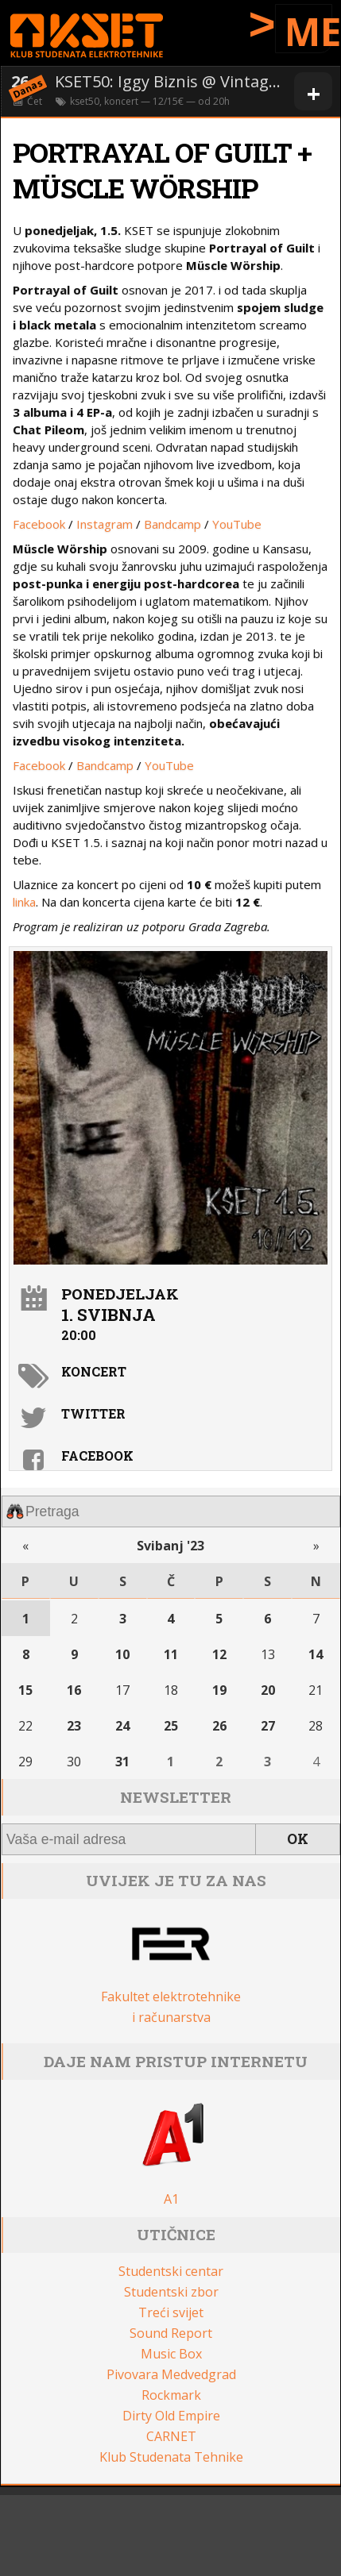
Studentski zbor (171, 2292)
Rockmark (171, 2395)
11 (171, 1654)
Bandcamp (172, 524)
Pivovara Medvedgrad (171, 2374)
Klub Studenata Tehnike (171, 2457)
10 (122, 1654)
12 (219, 1654)
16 (74, 1690)
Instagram (104, 524)
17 (122, 1690)
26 (219, 1726)
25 (171, 1726)
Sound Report (171, 2333)
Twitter (93, 1413)
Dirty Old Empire (171, 2415)
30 (74, 1761)
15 (25, 1690)
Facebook (39, 524)
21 (315, 1690)
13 (268, 1654)
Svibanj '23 (170, 1545)
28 (315, 1726)
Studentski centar (170, 2271)
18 (171, 1690)
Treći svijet (170, 2312)
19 (219, 1690)
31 (122, 1761)
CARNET (171, 2436)
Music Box (171, 2353)
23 (74, 1726)
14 (315, 1654)
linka (24, 902)
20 (268, 1690)
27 (268, 1726)
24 (122, 1726)
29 (25, 1761)
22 (25, 1726)
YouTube (237, 524)
